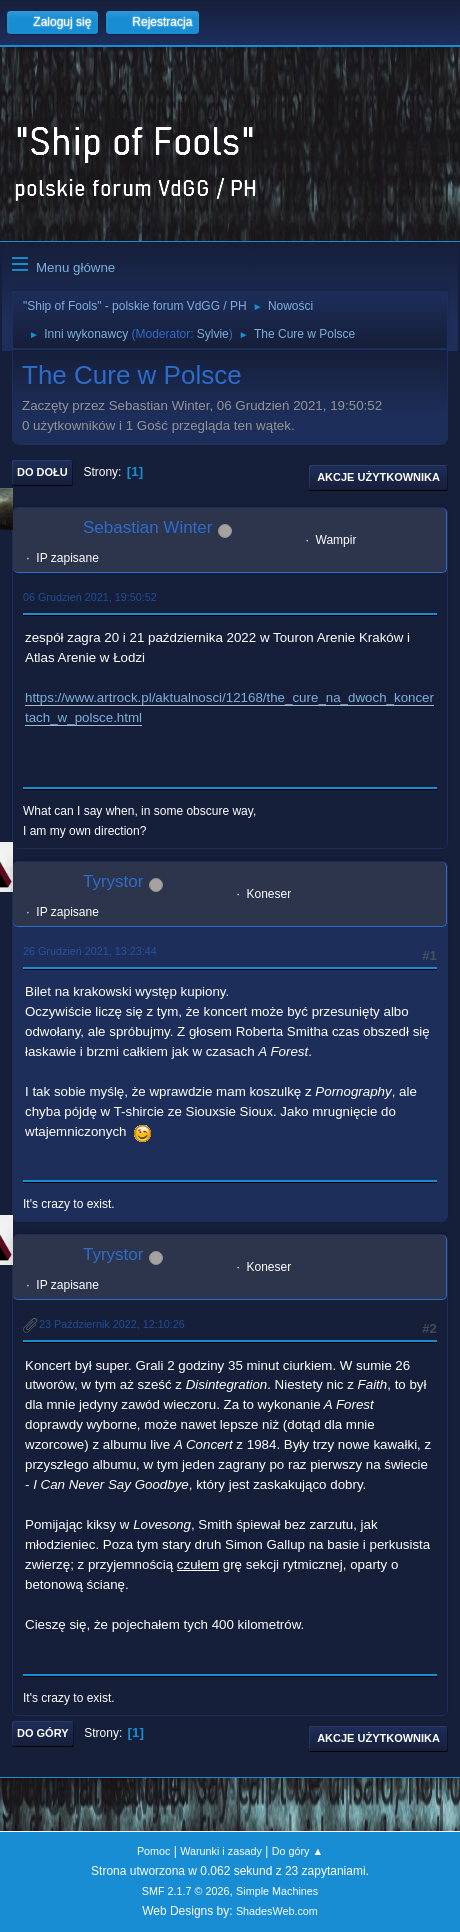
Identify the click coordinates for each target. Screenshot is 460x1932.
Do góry (43, 1733)
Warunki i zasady (221, 1851)
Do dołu (42, 472)
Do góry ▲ (297, 1851)
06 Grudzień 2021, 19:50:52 (90, 597)
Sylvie (213, 334)
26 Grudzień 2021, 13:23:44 (90, 951)
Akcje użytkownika (378, 477)
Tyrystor (113, 881)
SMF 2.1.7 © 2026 (186, 1891)
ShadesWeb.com (277, 1911)
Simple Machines (277, 1891)
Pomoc (154, 1851)
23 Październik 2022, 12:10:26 (112, 1324)
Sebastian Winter (147, 527)
